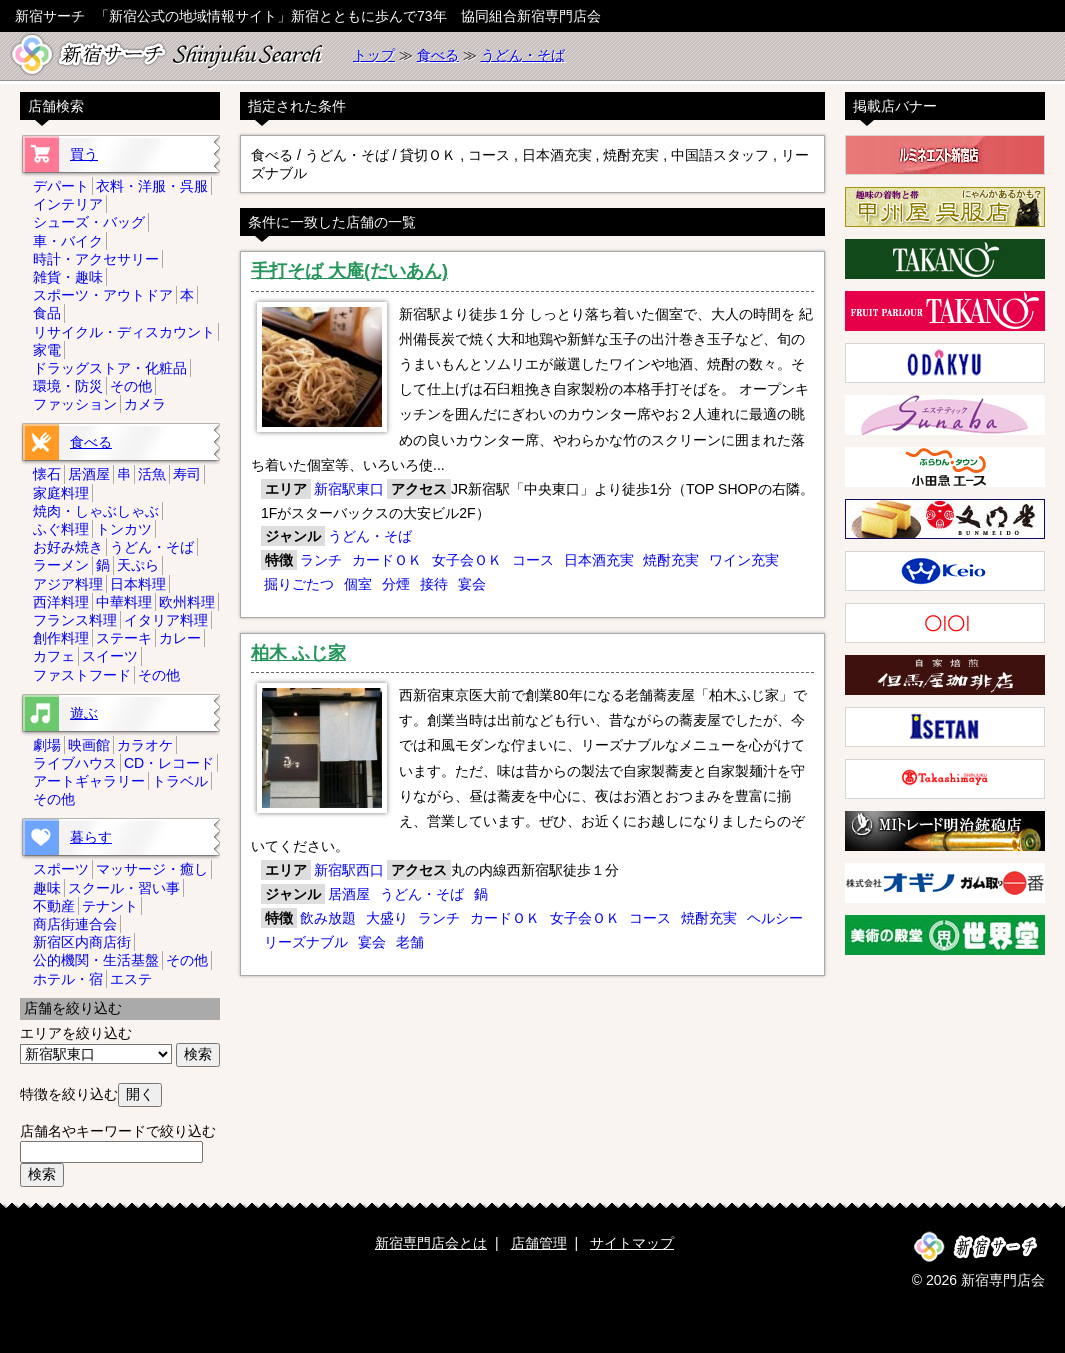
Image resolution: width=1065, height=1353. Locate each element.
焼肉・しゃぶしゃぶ (96, 511)
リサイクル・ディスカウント (124, 332)
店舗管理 (539, 1243)
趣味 (47, 888)
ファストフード (82, 675)
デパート (61, 186)
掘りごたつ (299, 584)
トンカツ (124, 529)
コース (533, 560)
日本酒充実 (599, 560)
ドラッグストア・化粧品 (110, 368)
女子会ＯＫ (467, 560)
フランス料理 (75, 620)
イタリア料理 (166, 620)
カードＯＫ (387, 560)
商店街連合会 (75, 924)
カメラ (145, 404)
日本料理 (138, 584)
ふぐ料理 (61, 529)
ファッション (75, 404)
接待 (434, 584)
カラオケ (145, 745)
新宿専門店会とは (431, 1243)
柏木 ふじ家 (298, 653)
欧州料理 (187, 602)
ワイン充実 (744, 560)
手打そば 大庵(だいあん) (349, 271)
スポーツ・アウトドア (103, 295)
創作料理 (61, 638)
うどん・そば (523, 55)
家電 (47, 350)
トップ (374, 55)
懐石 (47, 474)
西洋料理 (61, 602)
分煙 (396, 584)
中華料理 (124, 602)
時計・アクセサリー (96, 259)
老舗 (410, 942)
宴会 (472, 584)
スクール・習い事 (124, 888)
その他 (131, 386)
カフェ (54, 656)
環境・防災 (68, 386)
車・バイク (68, 241)
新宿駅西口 (349, 870)
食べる (438, 55)
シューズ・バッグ (89, 222)
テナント (110, 906)
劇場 (47, 745)
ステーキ (124, 638)
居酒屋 (349, 894)
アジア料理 (68, 584)
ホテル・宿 (68, 979)
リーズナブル (306, 942)
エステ (131, 979)
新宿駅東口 (349, 489)
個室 (358, 584)
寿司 (187, 474)
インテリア (68, 204)
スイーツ (110, 656)
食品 (47, 313)
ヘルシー (775, 918)
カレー (180, 638)
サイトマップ (632, 1243)
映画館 (89, 745)
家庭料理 (61, 493)
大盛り (387, 918)
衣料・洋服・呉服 (152, 186)
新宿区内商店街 (82, 942)
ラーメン (61, 565)
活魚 (152, 474)
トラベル (180, 781)
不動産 (54, 906)
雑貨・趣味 (68, 277)
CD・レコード (169, 763)
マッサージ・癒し (152, 869)
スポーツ (61, 869)
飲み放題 (328, 918)
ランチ (321, 560)
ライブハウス (75, 763)
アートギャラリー (89, 781)
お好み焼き (68, 547)
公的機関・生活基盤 (96, 960)
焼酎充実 (671, 560)
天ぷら (138, 565)
